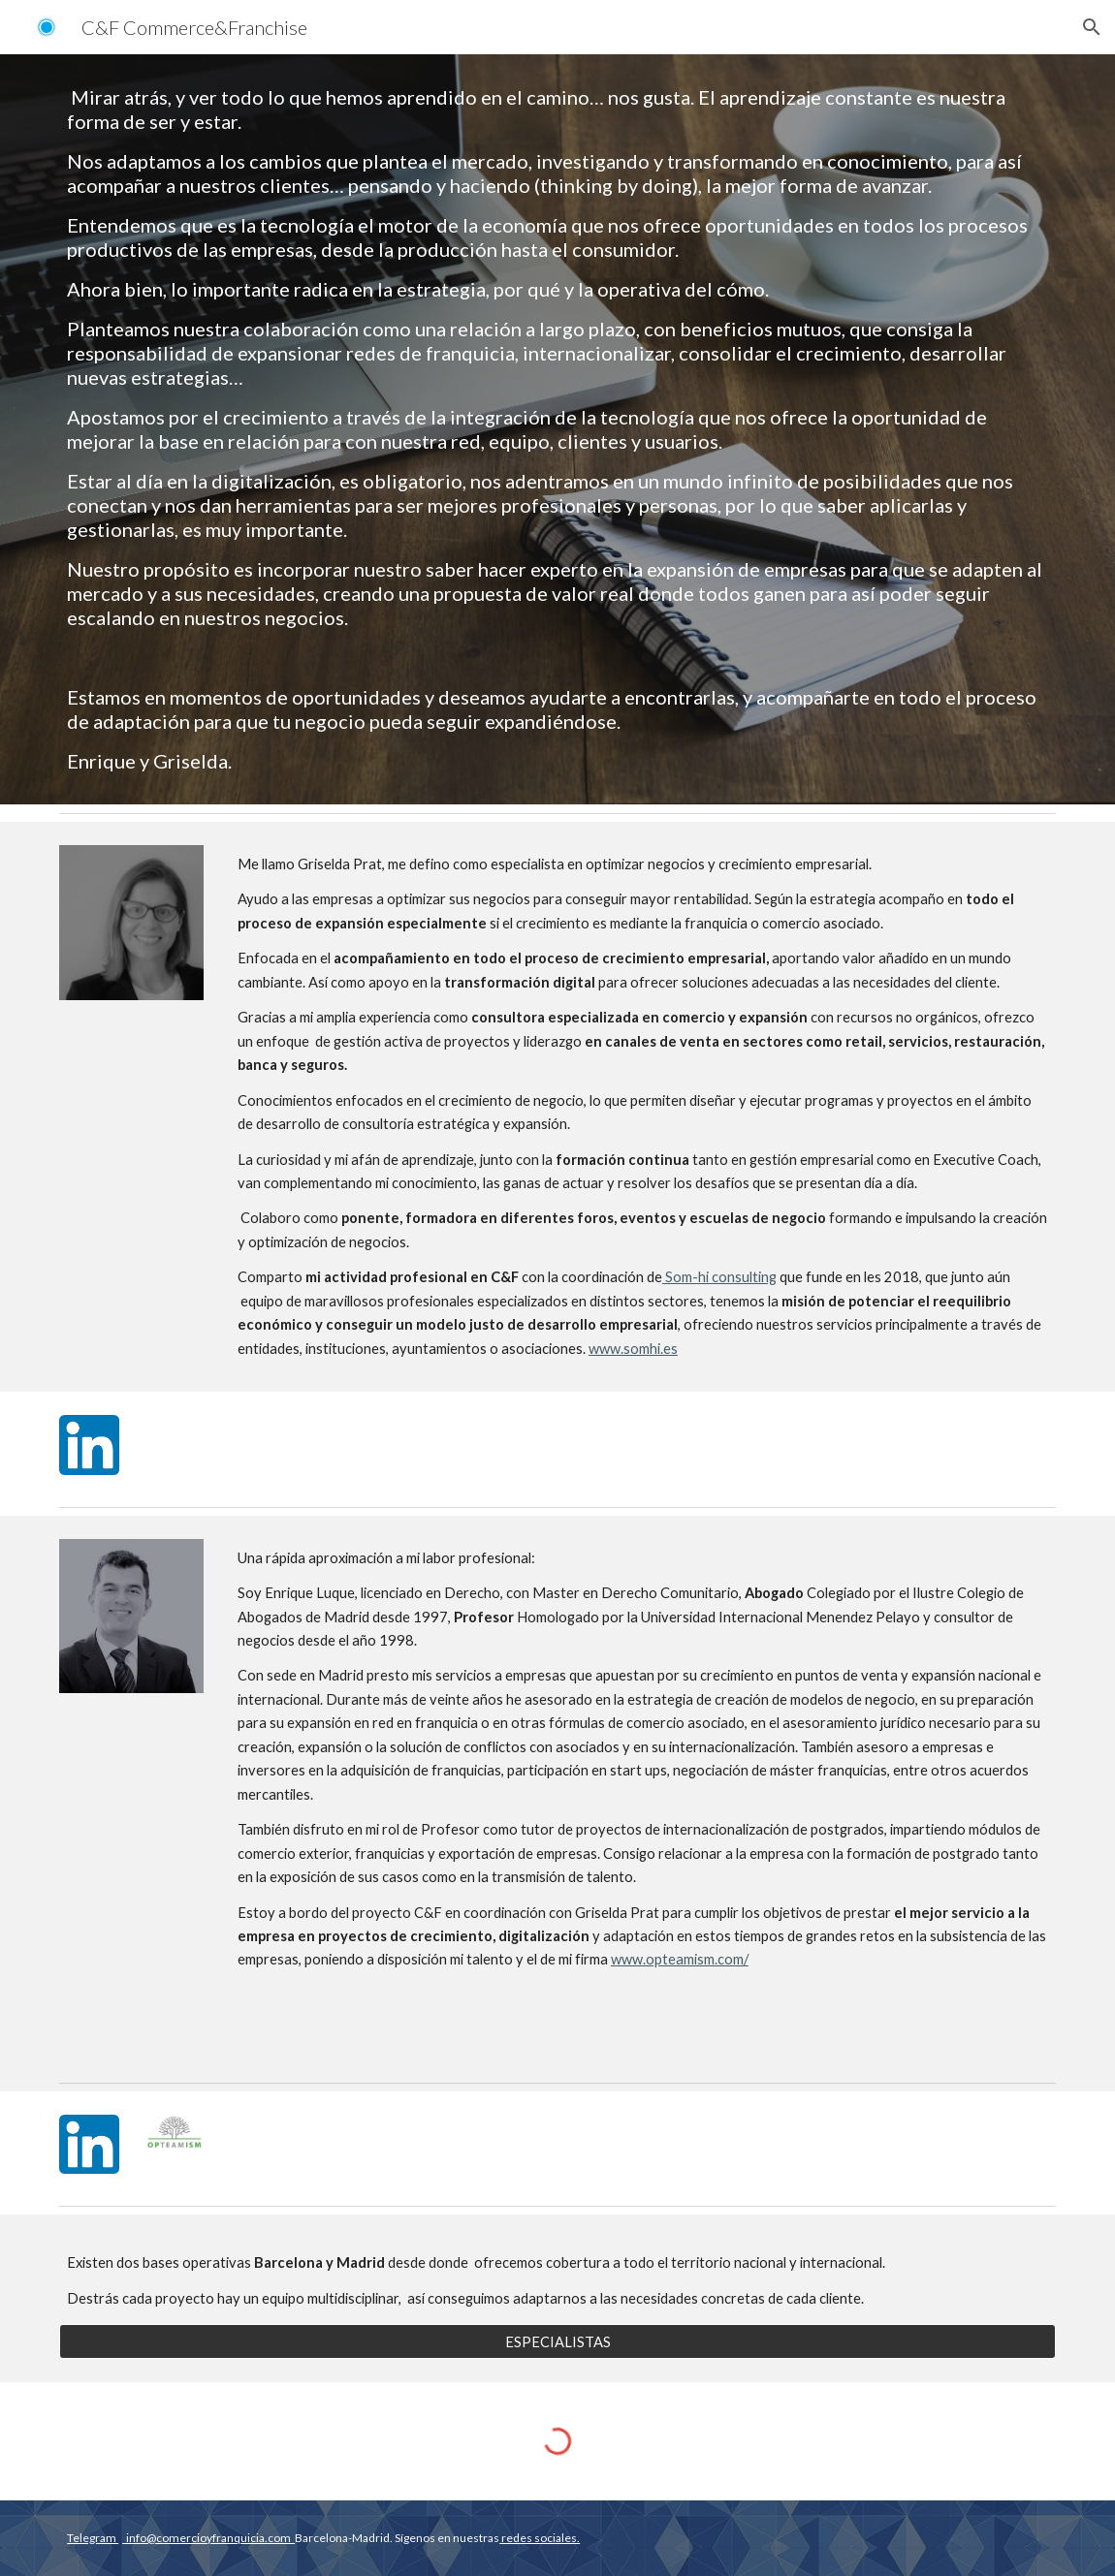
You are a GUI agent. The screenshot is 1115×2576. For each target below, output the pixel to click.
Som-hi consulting (719, 1277)
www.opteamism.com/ (680, 1959)
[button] (1091, 27)
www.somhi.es (633, 1348)
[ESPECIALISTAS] (557, 2341)
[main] (557, 429)
